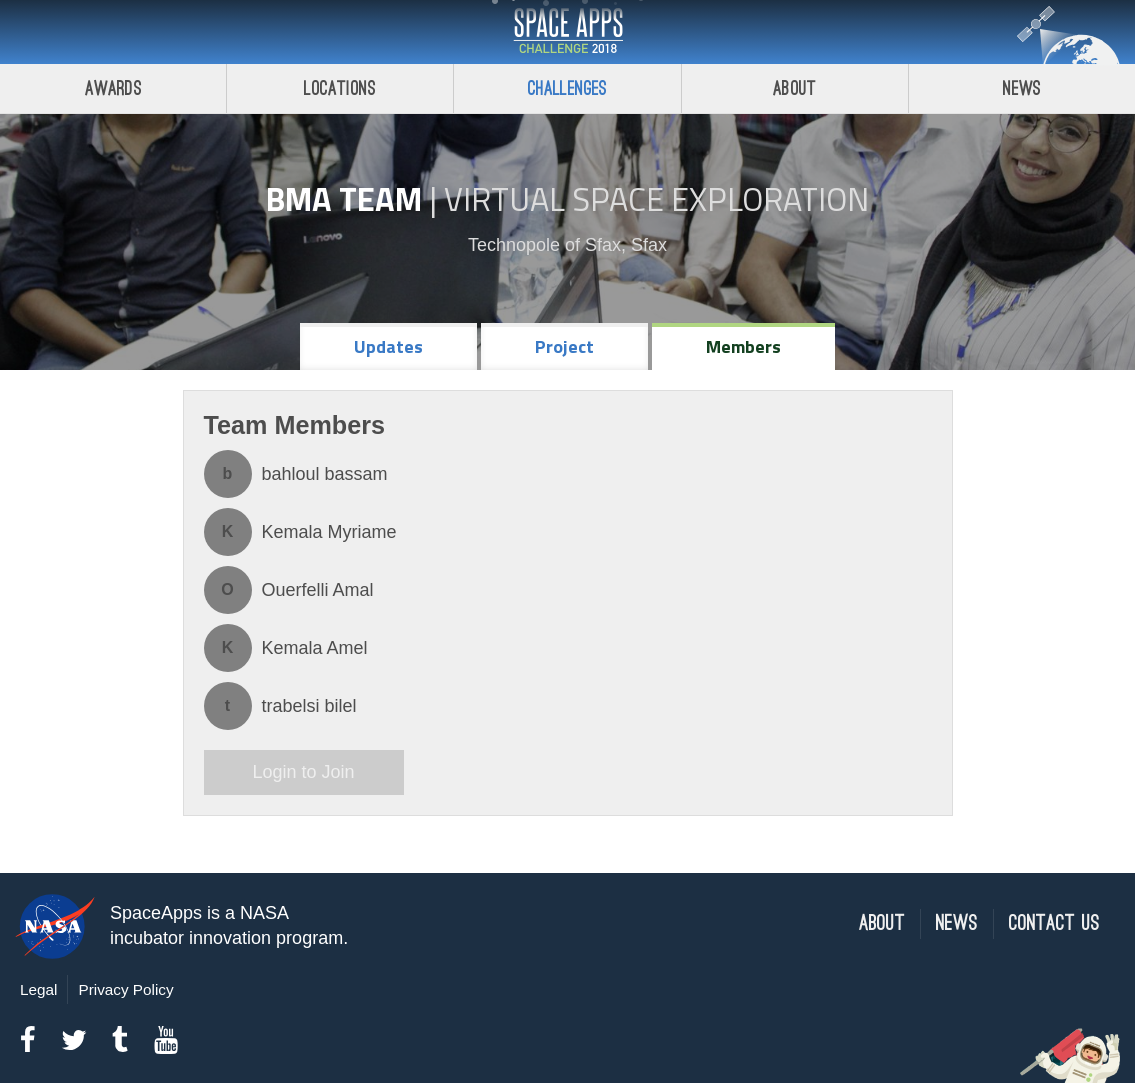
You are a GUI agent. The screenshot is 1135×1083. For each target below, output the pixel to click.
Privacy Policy (125, 989)
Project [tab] (564, 346)
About (794, 88)
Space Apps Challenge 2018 (568, 32)
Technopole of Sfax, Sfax (567, 245)
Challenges (568, 88)
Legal (38, 989)
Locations (340, 88)
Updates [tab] (388, 346)
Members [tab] (743, 346)
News (957, 923)
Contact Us (1054, 923)
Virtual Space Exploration (656, 199)
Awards (113, 88)
